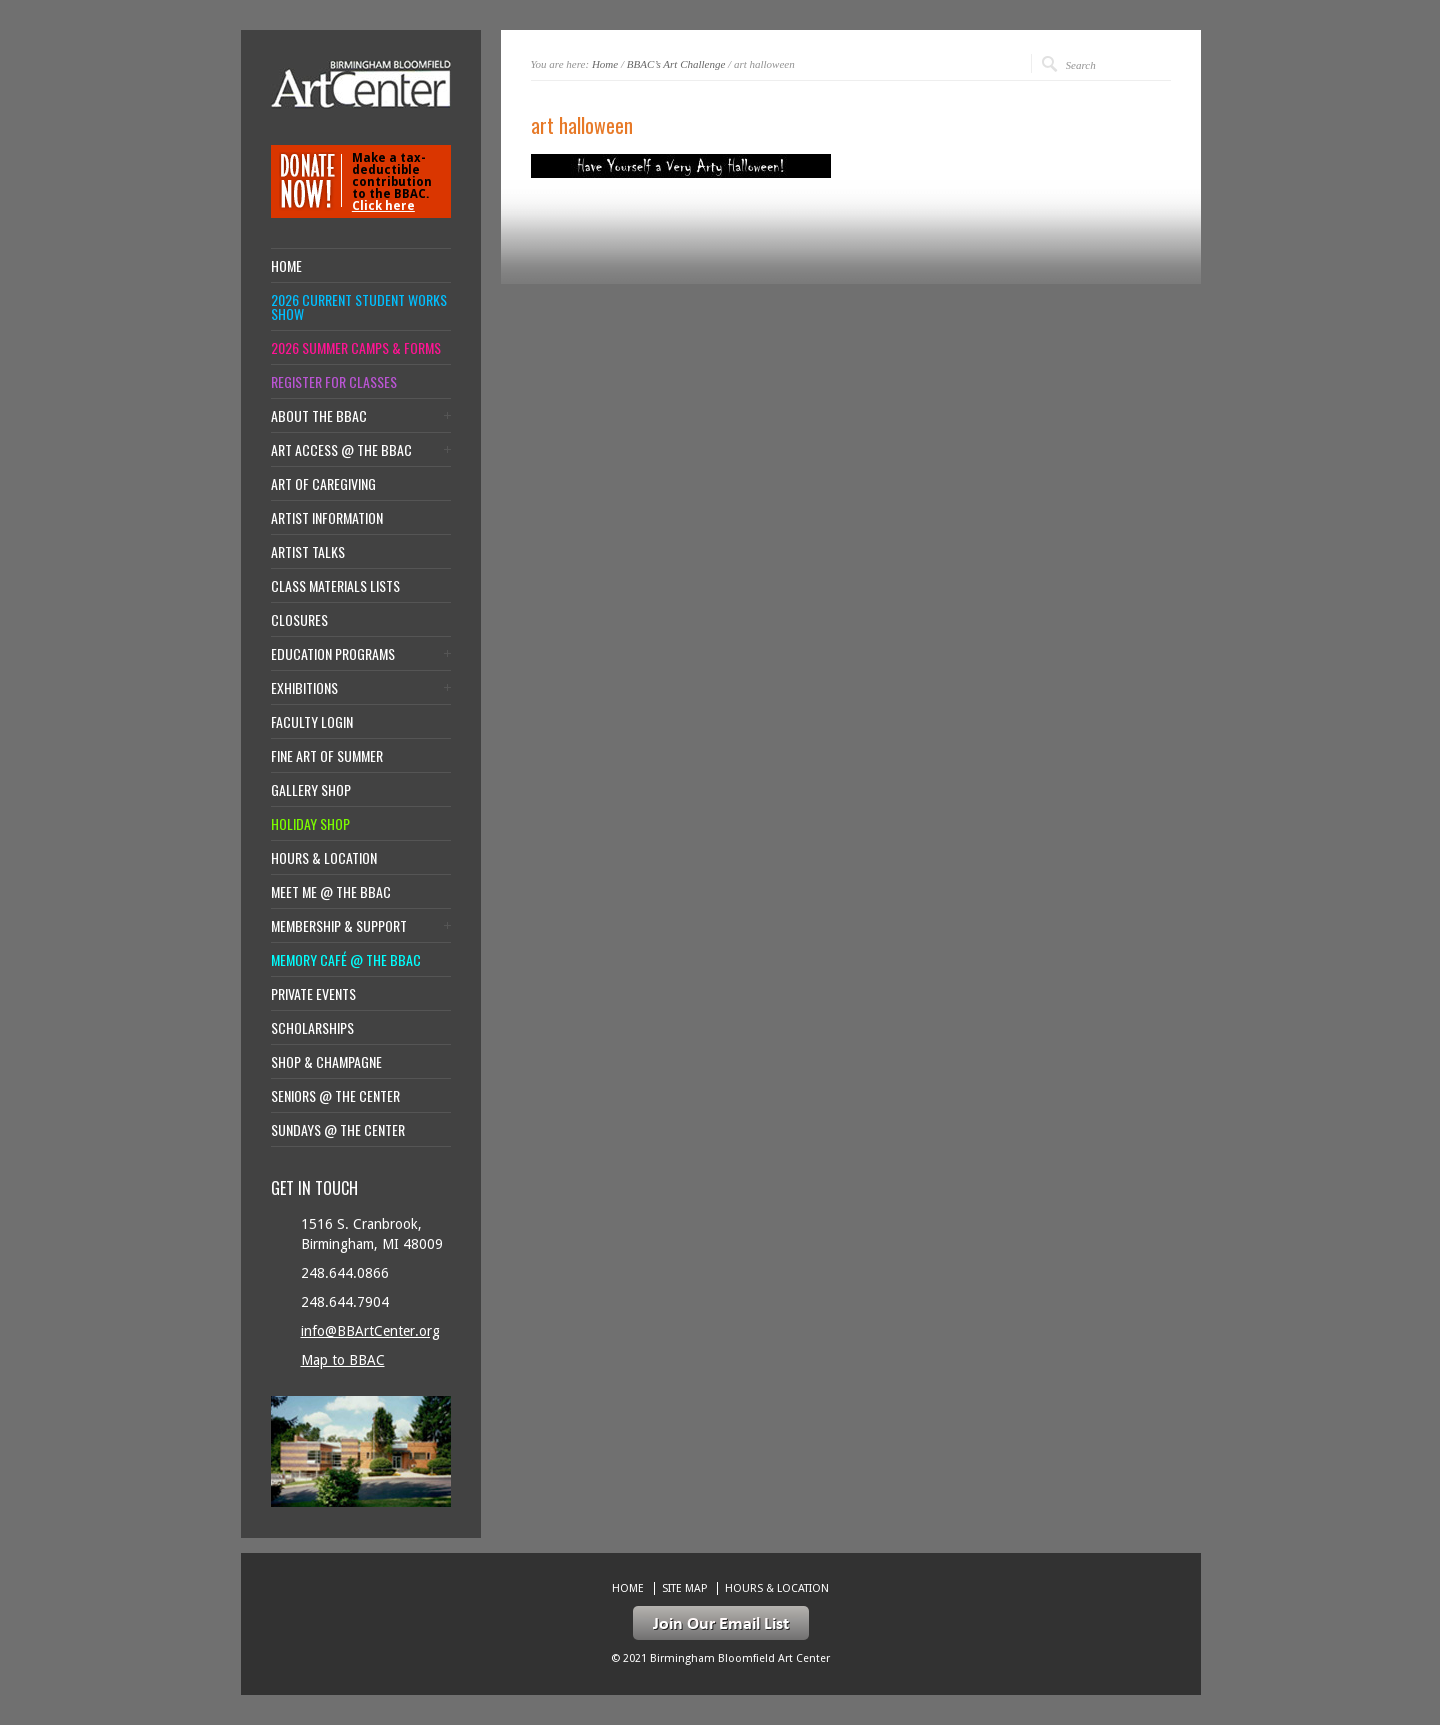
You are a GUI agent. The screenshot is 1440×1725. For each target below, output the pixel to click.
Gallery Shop (311, 790)
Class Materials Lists (335, 586)
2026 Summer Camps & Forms (356, 348)
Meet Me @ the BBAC (331, 892)
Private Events (313, 994)
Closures (299, 620)
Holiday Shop (310, 824)
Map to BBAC (343, 1360)
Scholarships (312, 1028)
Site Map (684, 1588)
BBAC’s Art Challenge (676, 64)
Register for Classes (334, 382)
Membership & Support (339, 926)
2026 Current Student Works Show (359, 307)
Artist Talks (308, 552)
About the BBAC (319, 416)
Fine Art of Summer (327, 756)
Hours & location (324, 858)
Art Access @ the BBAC (341, 450)
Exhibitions (304, 688)
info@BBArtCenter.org (370, 1331)
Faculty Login (312, 722)
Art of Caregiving (323, 484)
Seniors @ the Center (335, 1096)
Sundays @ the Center (338, 1130)
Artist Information (327, 518)
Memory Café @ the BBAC (346, 960)
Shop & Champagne (326, 1062)
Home (605, 64)
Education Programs (333, 654)
